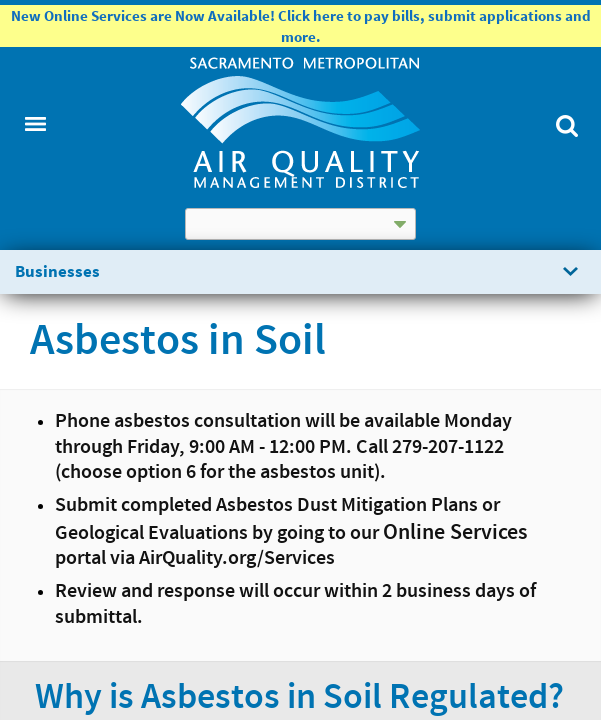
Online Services (455, 532)
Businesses (57, 271)
